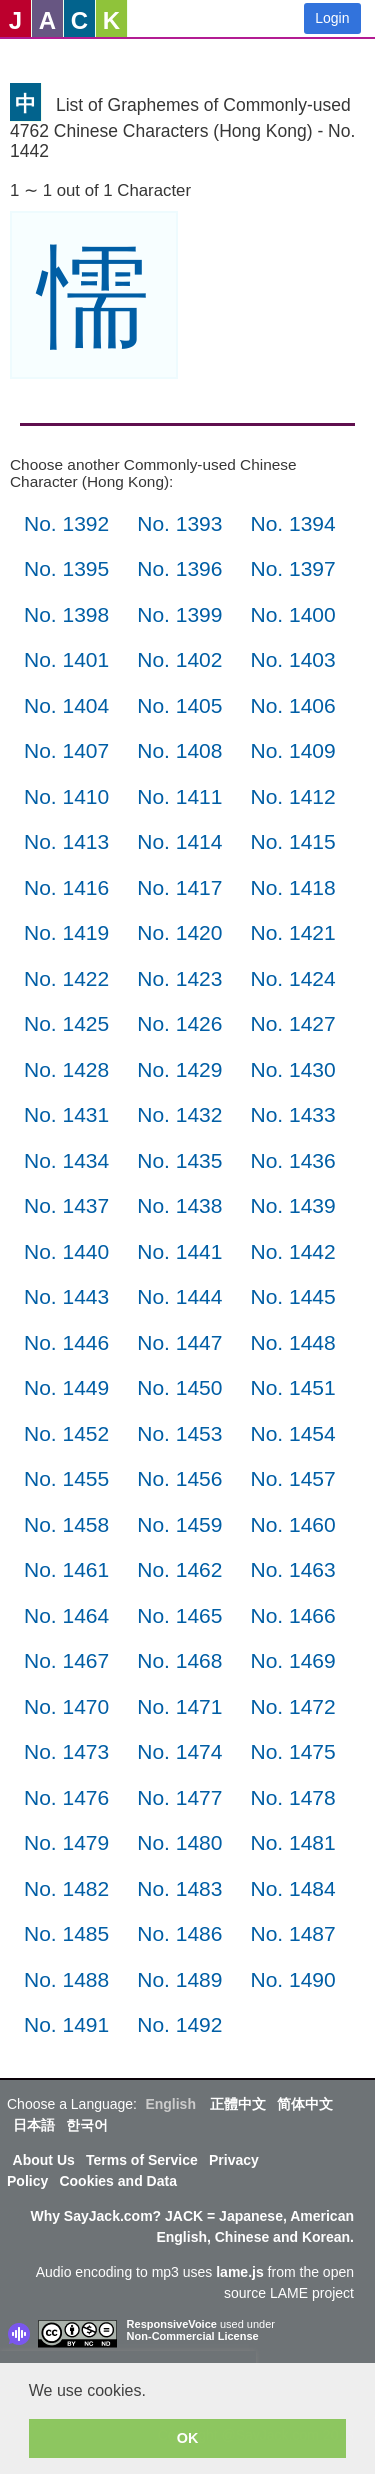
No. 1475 (292, 1751)
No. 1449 (66, 1387)
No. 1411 (179, 796)
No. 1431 (66, 1114)
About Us (44, 2160)
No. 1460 (292, 1524)
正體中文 (238, 2104)
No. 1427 (292, 1023)
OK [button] (188, 2438)
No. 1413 (66, 841)
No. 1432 (179, 1114)
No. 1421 (292, 932)
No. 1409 (292, 750)
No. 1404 (66, 705)
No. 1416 (66, 887)
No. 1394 (292, 523)
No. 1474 (179, 1751)
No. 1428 (66, 1069)
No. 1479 (66, 1842)
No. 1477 (179, 1797)
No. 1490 (292, 1979)
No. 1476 (66, 1797)
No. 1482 (66, 1888)
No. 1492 (179, 2024)
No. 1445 (292, 1296)
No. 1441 (179, 1251)
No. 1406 (292, 705)
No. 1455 (66, 1478)
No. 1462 (179, 1569)
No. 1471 (179, 1706)
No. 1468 (179, 1660)
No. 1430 (292, 1069)
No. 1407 (66, 750)
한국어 (87, 2125)
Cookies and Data (117, 2181)
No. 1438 (179, 1205)
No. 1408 (179, 750)
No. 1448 (292, 1342)
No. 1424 (292, 978)
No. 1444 (179, 1296)
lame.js (239, 2272)
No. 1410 (66, 796)
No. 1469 (292, 1660)
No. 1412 (292, 796)
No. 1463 (292, 1569)
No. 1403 (292, 659)
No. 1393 (179, 523)
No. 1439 (292, 1205)
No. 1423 (179, 978)
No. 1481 (292, 1842)
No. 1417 (179, 887)
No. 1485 (66, 1933)
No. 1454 (292, 1433)
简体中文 (305, 2104)
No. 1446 (66, 1342)
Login (332, 18)
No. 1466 (292, 1615)
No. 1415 (292, 841)
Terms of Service (142, 2160)
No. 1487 (292, 1933)
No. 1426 (179, 1023)
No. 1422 (66, 978)
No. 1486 (179, 1933)
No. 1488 (66, 1979)
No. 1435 (179, 1160)
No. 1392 (66, 523)
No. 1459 (179, 1524)
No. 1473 (66, 1751)
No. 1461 (66, 1569)
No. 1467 (66, 1660)
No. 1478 (292, 1797)
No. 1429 (179, 1069)
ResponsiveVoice (172, 2324)
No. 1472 (292, 1706)
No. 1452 (66, 1433)
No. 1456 (179, 1478)
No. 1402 (179, 659)
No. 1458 (66, 1524)
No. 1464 (66, 1615)
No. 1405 (179, 705)
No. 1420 (179, 932)
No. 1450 (179, 1387)
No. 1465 (179, 1615)
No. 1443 (66, 1296)
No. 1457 (292, 1478)
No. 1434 (66, 1160)
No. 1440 (66, 1251)
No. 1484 (292, 1888)
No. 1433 (292, 1114)
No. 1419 (66, 932)
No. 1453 (179, 1433)
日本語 (34, 2125)
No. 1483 (179, 1888)
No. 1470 (66, 1706)
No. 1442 (292, 1251)
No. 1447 (179, 1342)
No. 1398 (66, 614)
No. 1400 (292, 614)
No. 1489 (179, 1979)
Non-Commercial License (193, 2336)
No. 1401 (66, 659)
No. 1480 (179, 1842)
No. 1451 (292, 1387)
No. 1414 (179, 841)
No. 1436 (292, 1160)
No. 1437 (66, 1205)
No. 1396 (179, 568)
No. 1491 (66, 2024)
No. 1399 (179, 614)
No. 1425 (66, 1023)
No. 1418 (292, 887)
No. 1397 (292, 568)
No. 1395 (66, 568)
